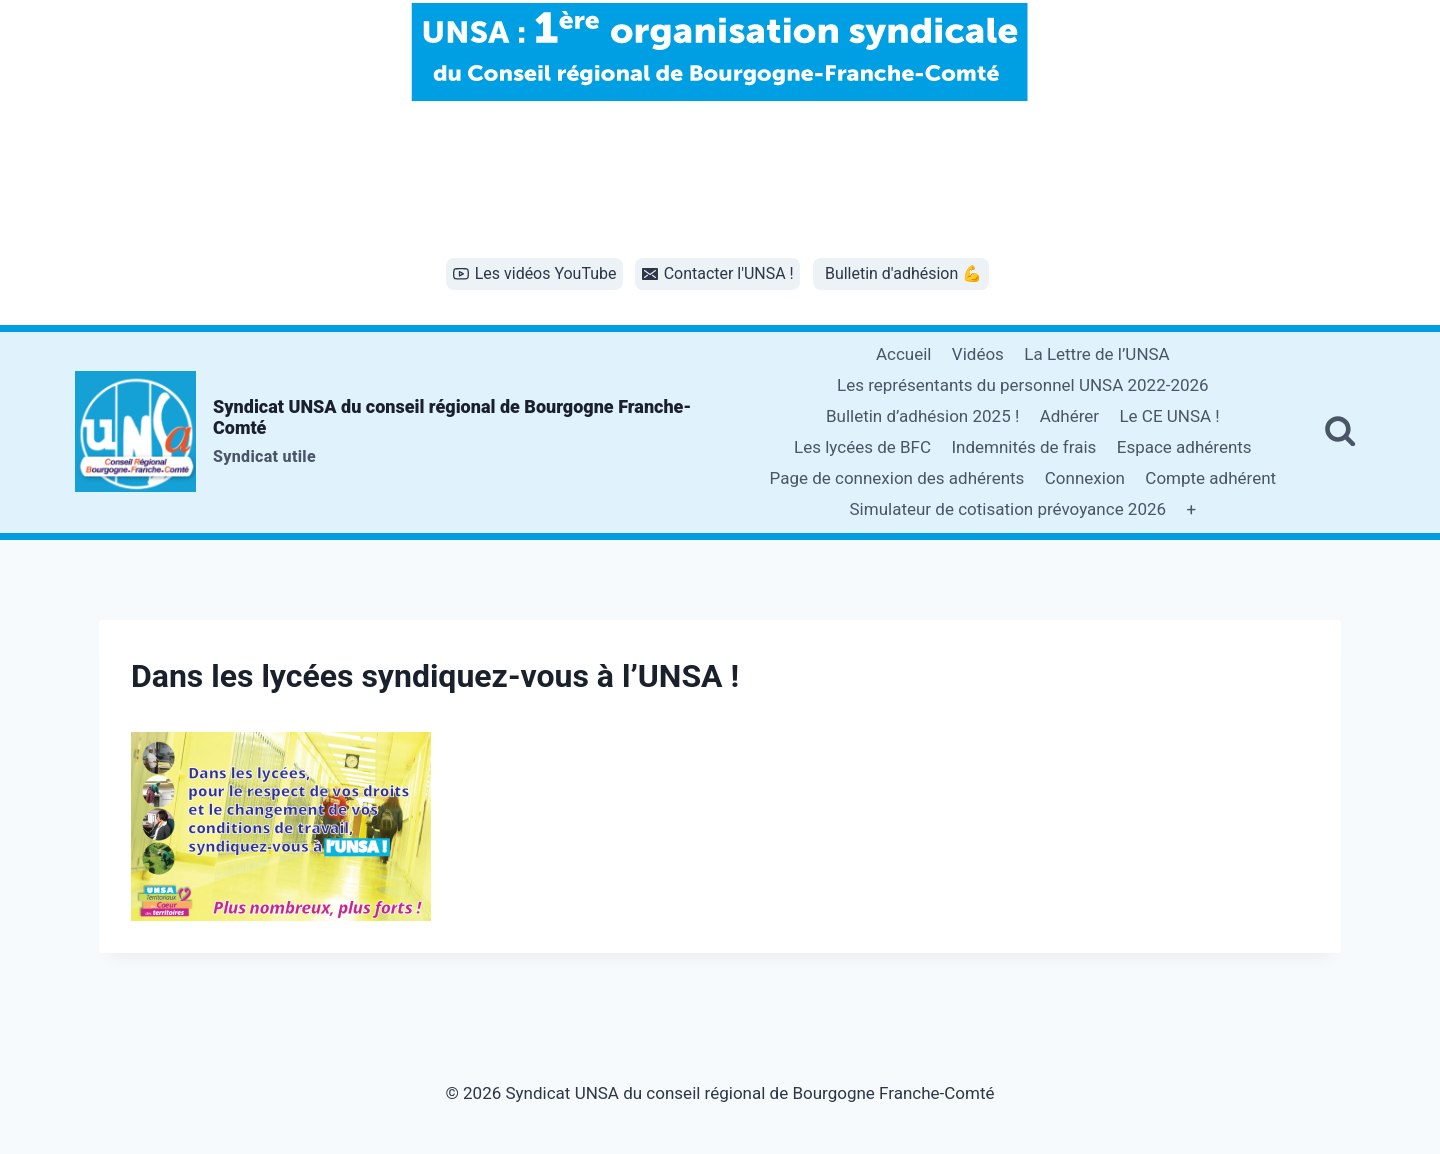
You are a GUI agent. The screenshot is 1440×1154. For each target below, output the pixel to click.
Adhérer (1069, 416)
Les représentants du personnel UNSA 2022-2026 (1023, 385)
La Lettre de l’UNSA (1096, 354)
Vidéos (978, 354)
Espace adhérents (1184, 447)
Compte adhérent (1210, 478)
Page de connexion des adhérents (897, 478)
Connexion (1085, 478)
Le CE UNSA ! (1169, 416)
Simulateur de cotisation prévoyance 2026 (1008, 509)
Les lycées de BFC (862, 447)
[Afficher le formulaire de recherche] (1340, 432)
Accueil (904, 354)
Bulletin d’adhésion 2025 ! (922, 416)
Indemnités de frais (1023, 447)
